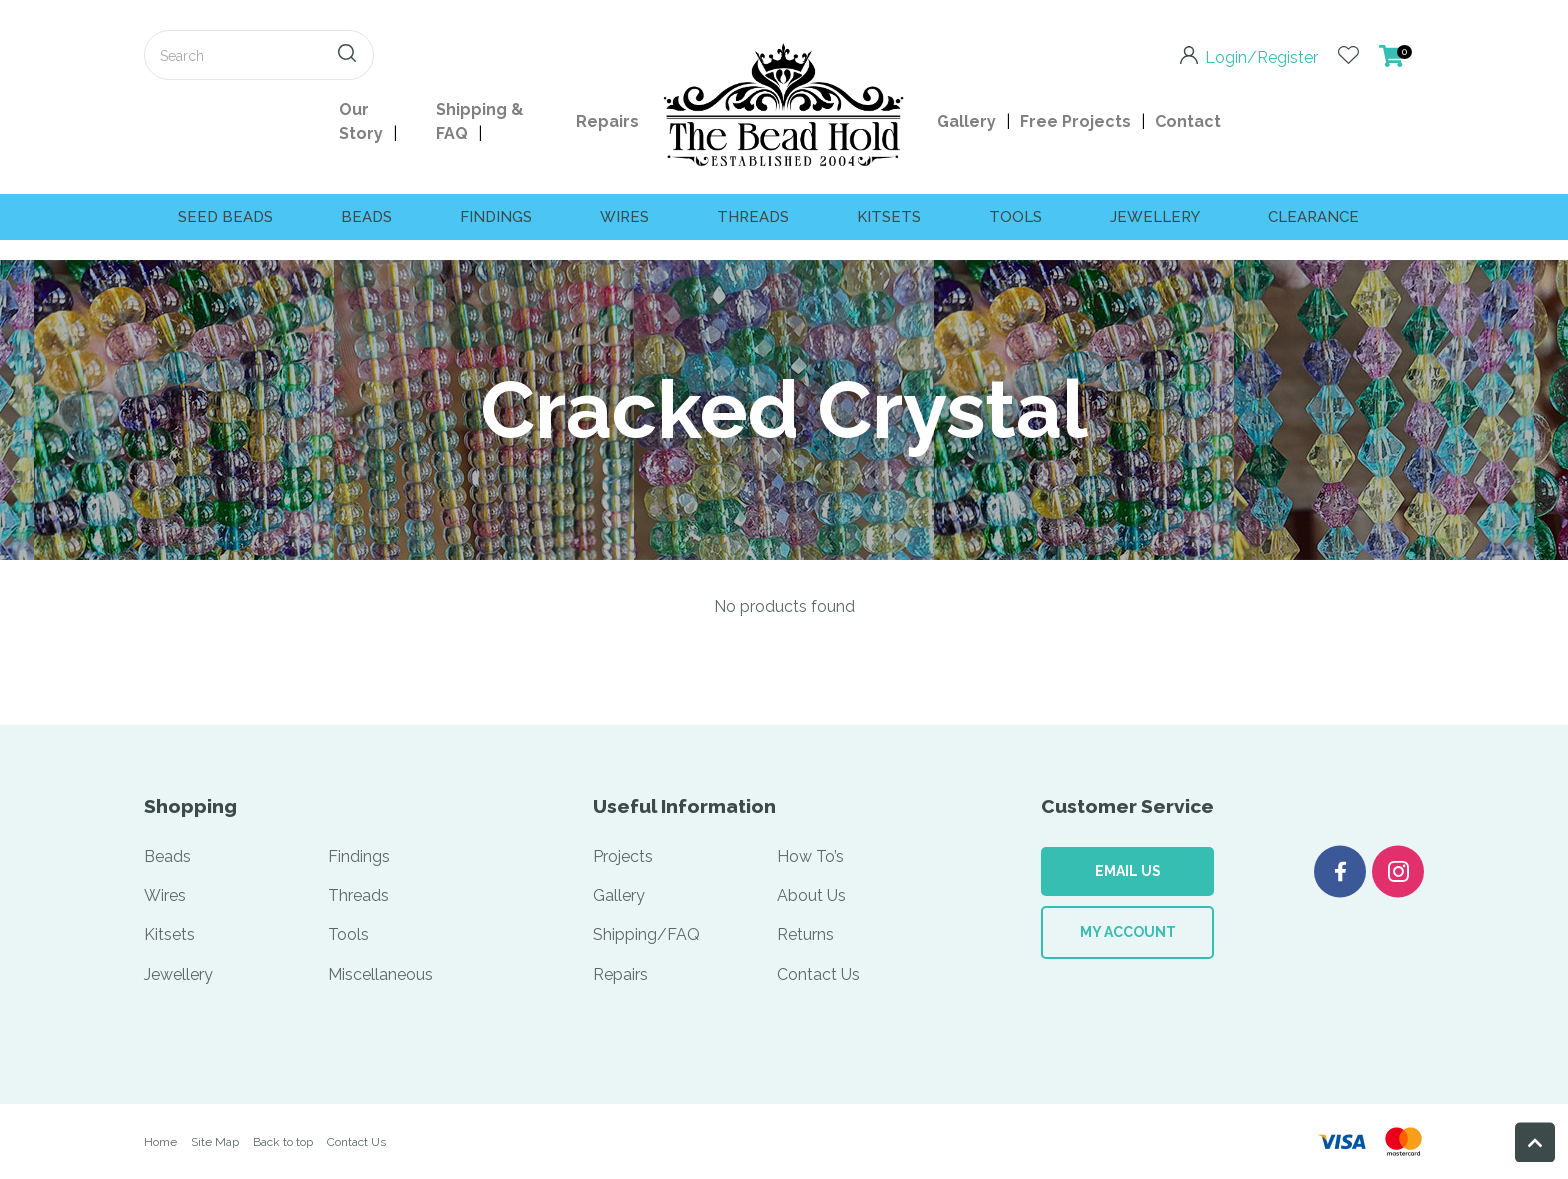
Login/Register (1261, 56)
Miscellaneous (380, 974)
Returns (805, 934)
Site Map (215, 1142)
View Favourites (1348, 55)
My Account (1128, 932)
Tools (1015, 217)
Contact (1188, 121)
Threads (753, 217)
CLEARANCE (1313, 217)
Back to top (283, 1142)
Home (160, 1142)
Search (350, 55)
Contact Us (818, 974)
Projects (623, 856)
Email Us (1128, 871)
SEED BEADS (225, 217)
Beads (366, 217)
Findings (496, 217)
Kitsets (889, 217)
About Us (811, 895)
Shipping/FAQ (646, 934)
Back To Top (1535, 1142)
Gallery (966, 121)
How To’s (810, 856)
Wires (624, 217)
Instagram (1398, 871)
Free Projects (1075, 121)
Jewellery (1155, 217)
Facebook (1340, 871)
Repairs (607, 121)
